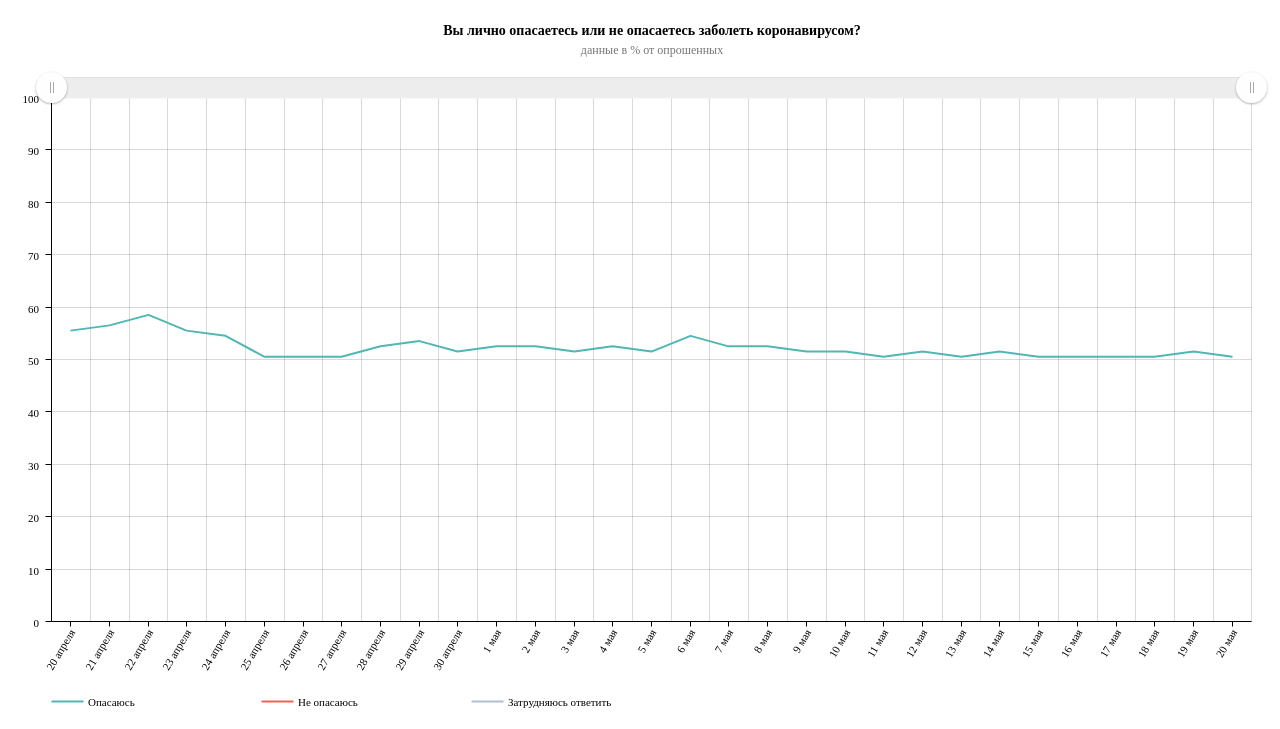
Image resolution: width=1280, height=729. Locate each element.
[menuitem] (651, 88)
